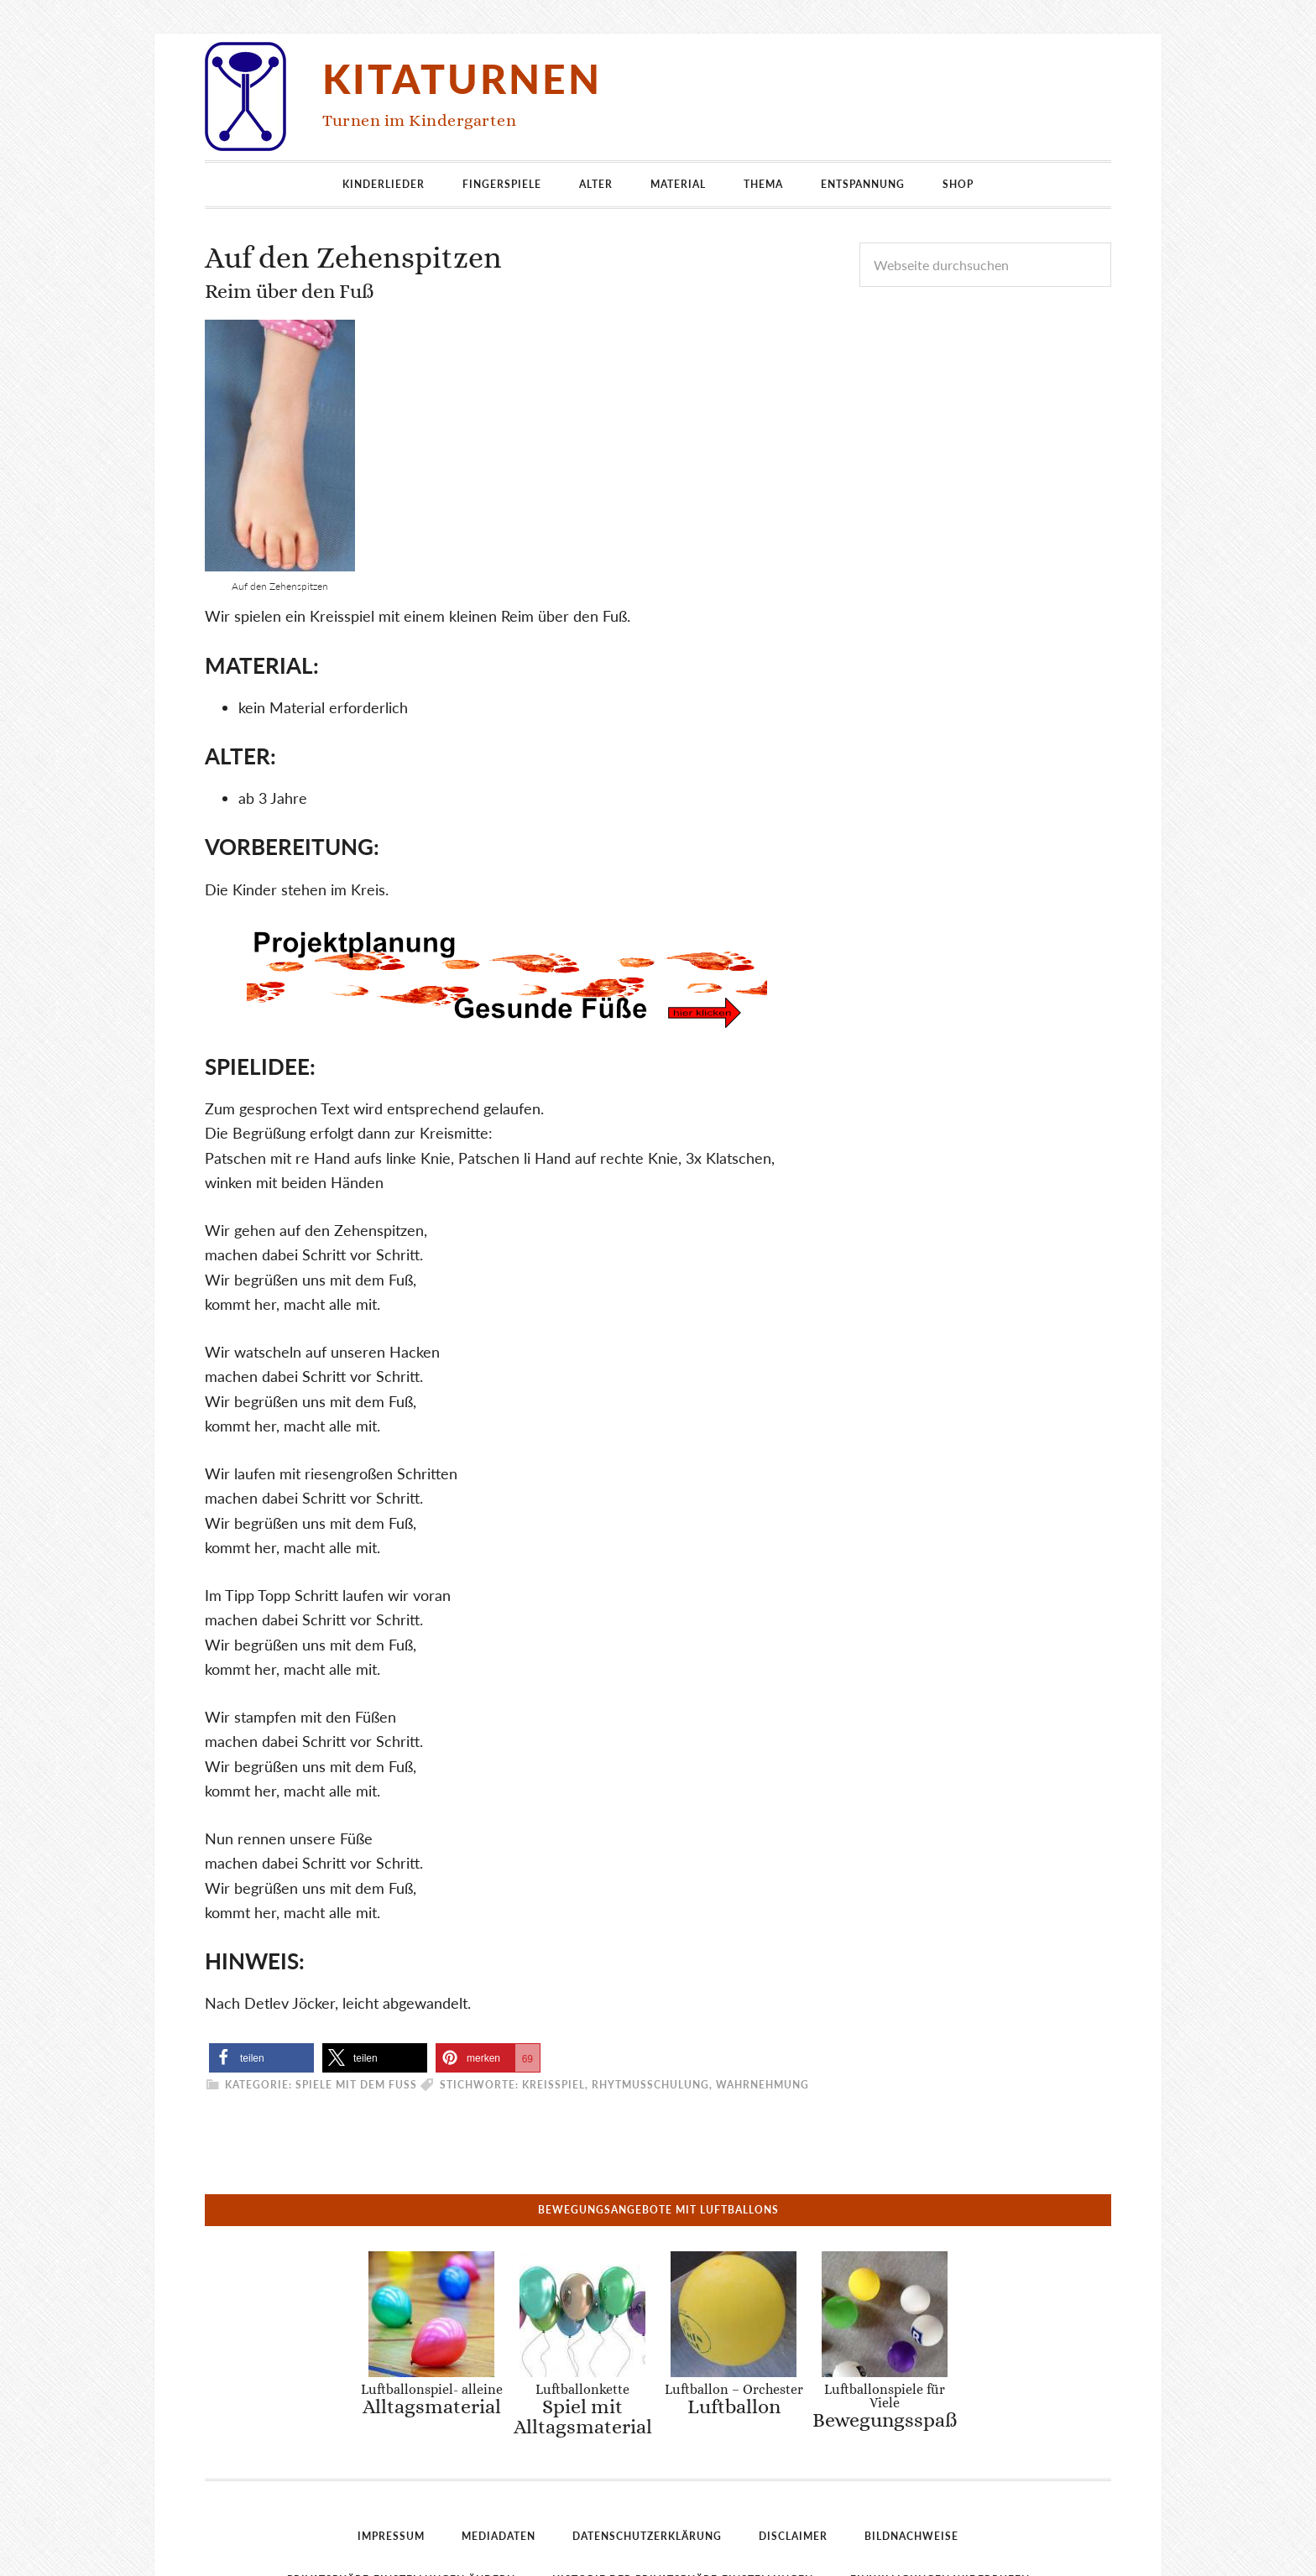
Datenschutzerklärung (647, 2426)
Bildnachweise (911, 2426)
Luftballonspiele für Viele (874, 2295)
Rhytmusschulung (650, 2084)
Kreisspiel (553, 2084)
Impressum (391, 2426)
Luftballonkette (584, 2299)
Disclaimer (793, 2426)
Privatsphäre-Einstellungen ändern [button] (401, 2470)
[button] (261, 2058)
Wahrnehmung (762, 2084)
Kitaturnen (462, 78)
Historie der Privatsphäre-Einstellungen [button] (682, 2470)
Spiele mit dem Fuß (356, 2084)
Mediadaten (498, 2426)
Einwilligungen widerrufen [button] (940, 2470)
